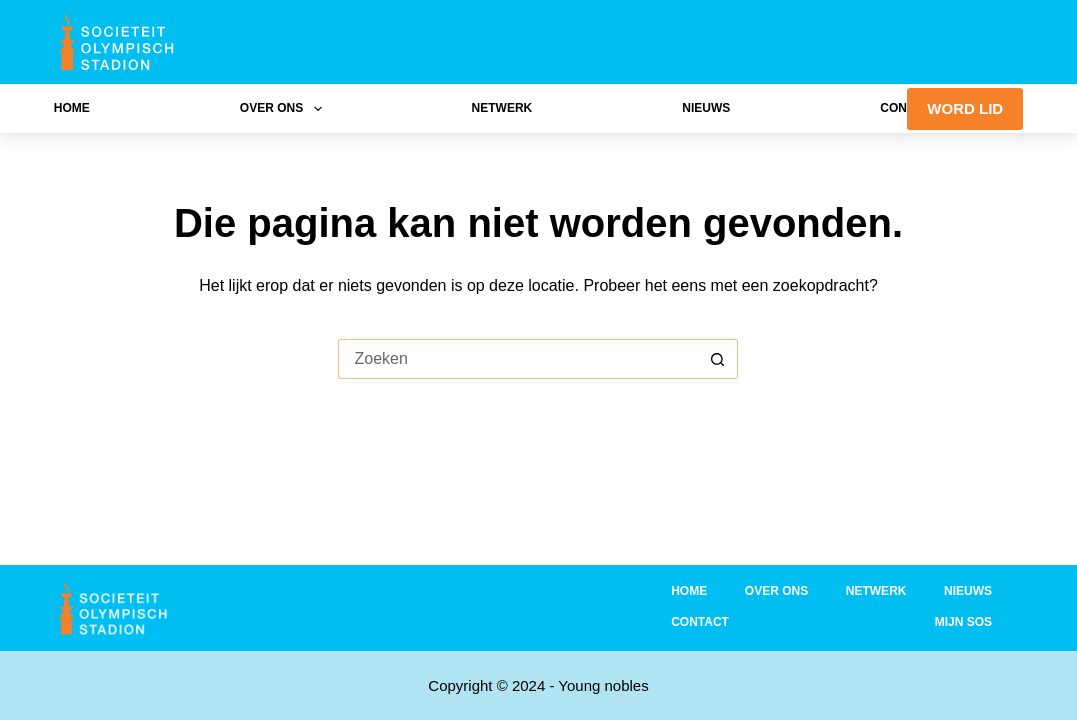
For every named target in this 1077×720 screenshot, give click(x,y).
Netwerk (502, 108)
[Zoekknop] (718, 359)
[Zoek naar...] (518, 359)
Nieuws (706, 108)
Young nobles (603, 685)
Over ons (285, 109)
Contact (700, 622)
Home (72, 108)
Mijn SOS (963, 622)
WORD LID (965, 108)
